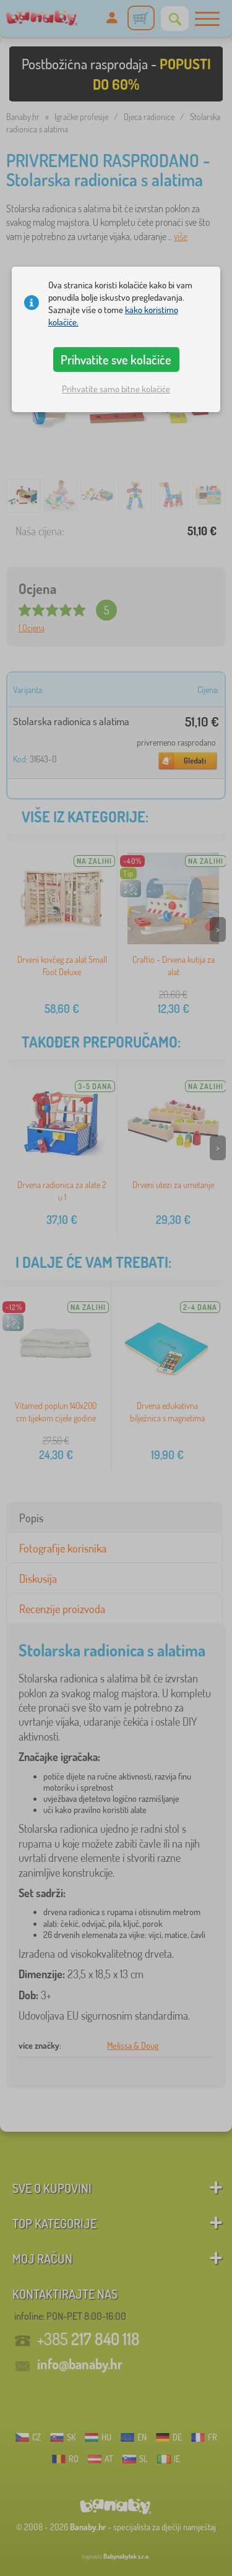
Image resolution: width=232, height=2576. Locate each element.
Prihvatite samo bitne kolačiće (116, 389)
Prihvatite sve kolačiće (116, 359)
